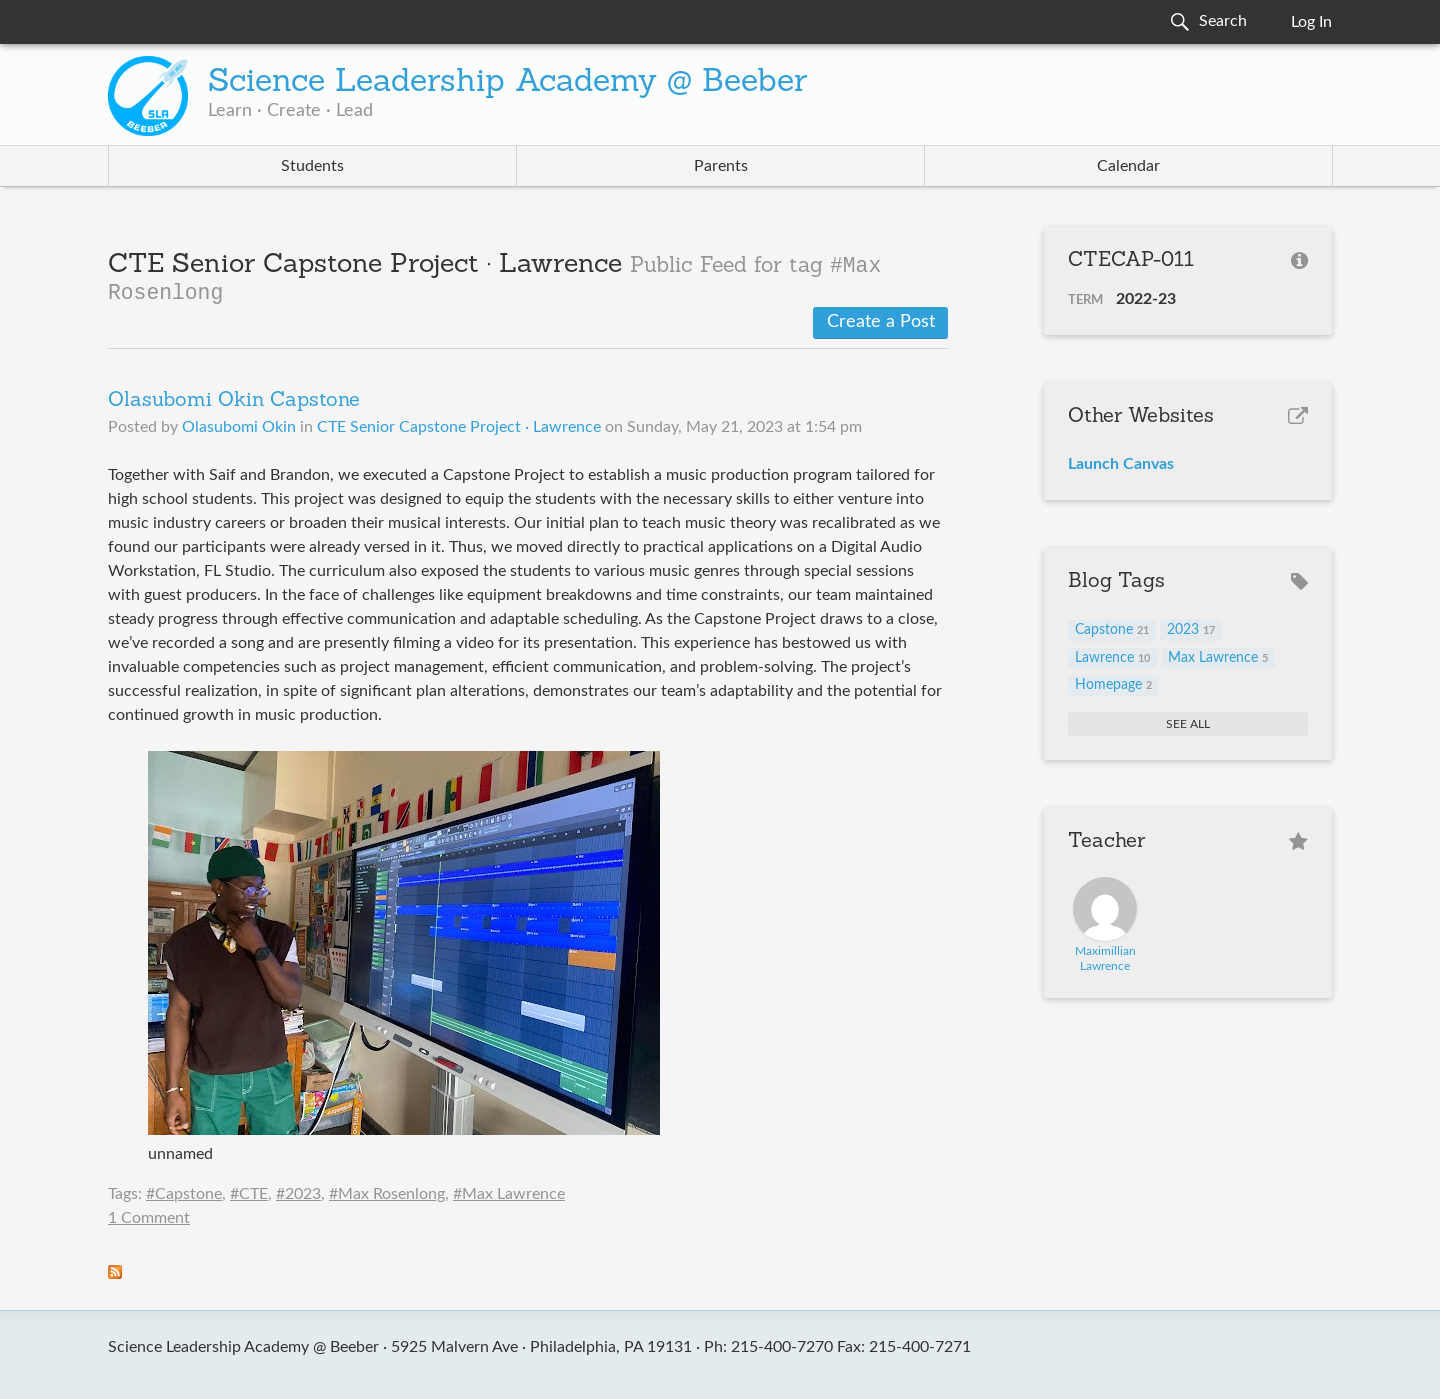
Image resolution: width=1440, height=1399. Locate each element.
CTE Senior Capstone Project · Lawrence (459, 427)
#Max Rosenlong (387, 1194)
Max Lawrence (1218, 658)
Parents (721, 166)
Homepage (1113, 685)
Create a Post (881, 322)
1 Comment (149, 1218)
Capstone (1112, 630)
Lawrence (1112, 658)
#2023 (298, 1194)
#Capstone (184, 1194)
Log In (1311, 22)
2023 (1191, 630)
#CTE (249, 1194)
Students (312, 166)
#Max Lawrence (509, 1194)
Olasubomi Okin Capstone (234, 401)
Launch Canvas (1121, 464)
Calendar (1128, 166)
